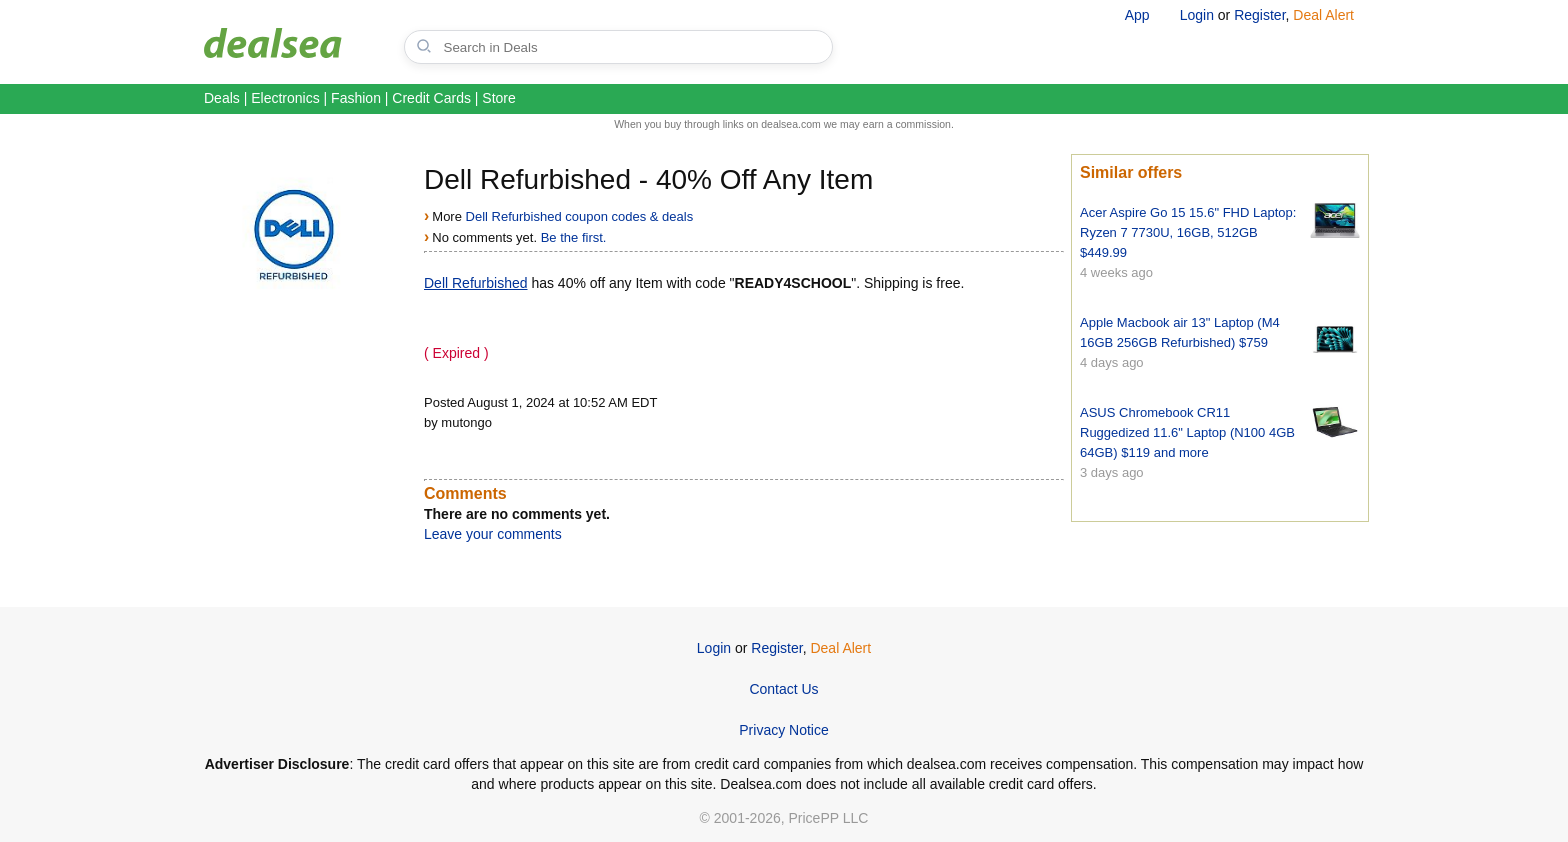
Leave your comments (493, 534)
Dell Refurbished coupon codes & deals (580, 216)
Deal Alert (1323, 15)
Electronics (285, 98)
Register (1259, 15)
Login (1197, 15)
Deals (222, 98)
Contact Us (783, 689)
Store (498, 98)
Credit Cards (431, 98)
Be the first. (574, 237)
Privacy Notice (783, 730)
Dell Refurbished (476, 283)
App (1137, 15)
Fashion (356, 98)
